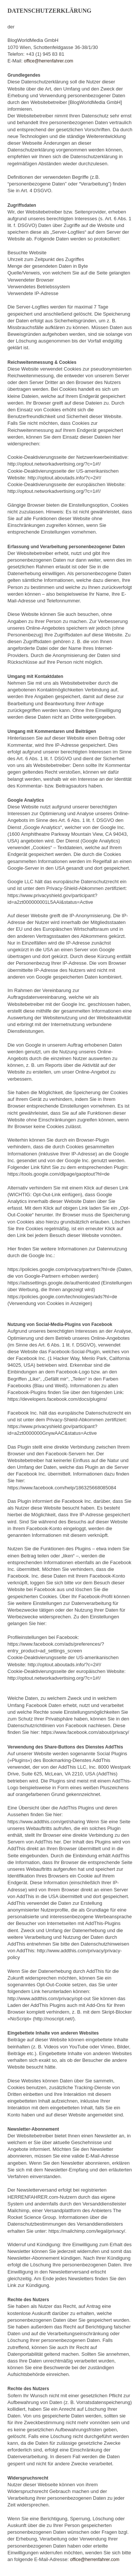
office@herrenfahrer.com (48, 61)
